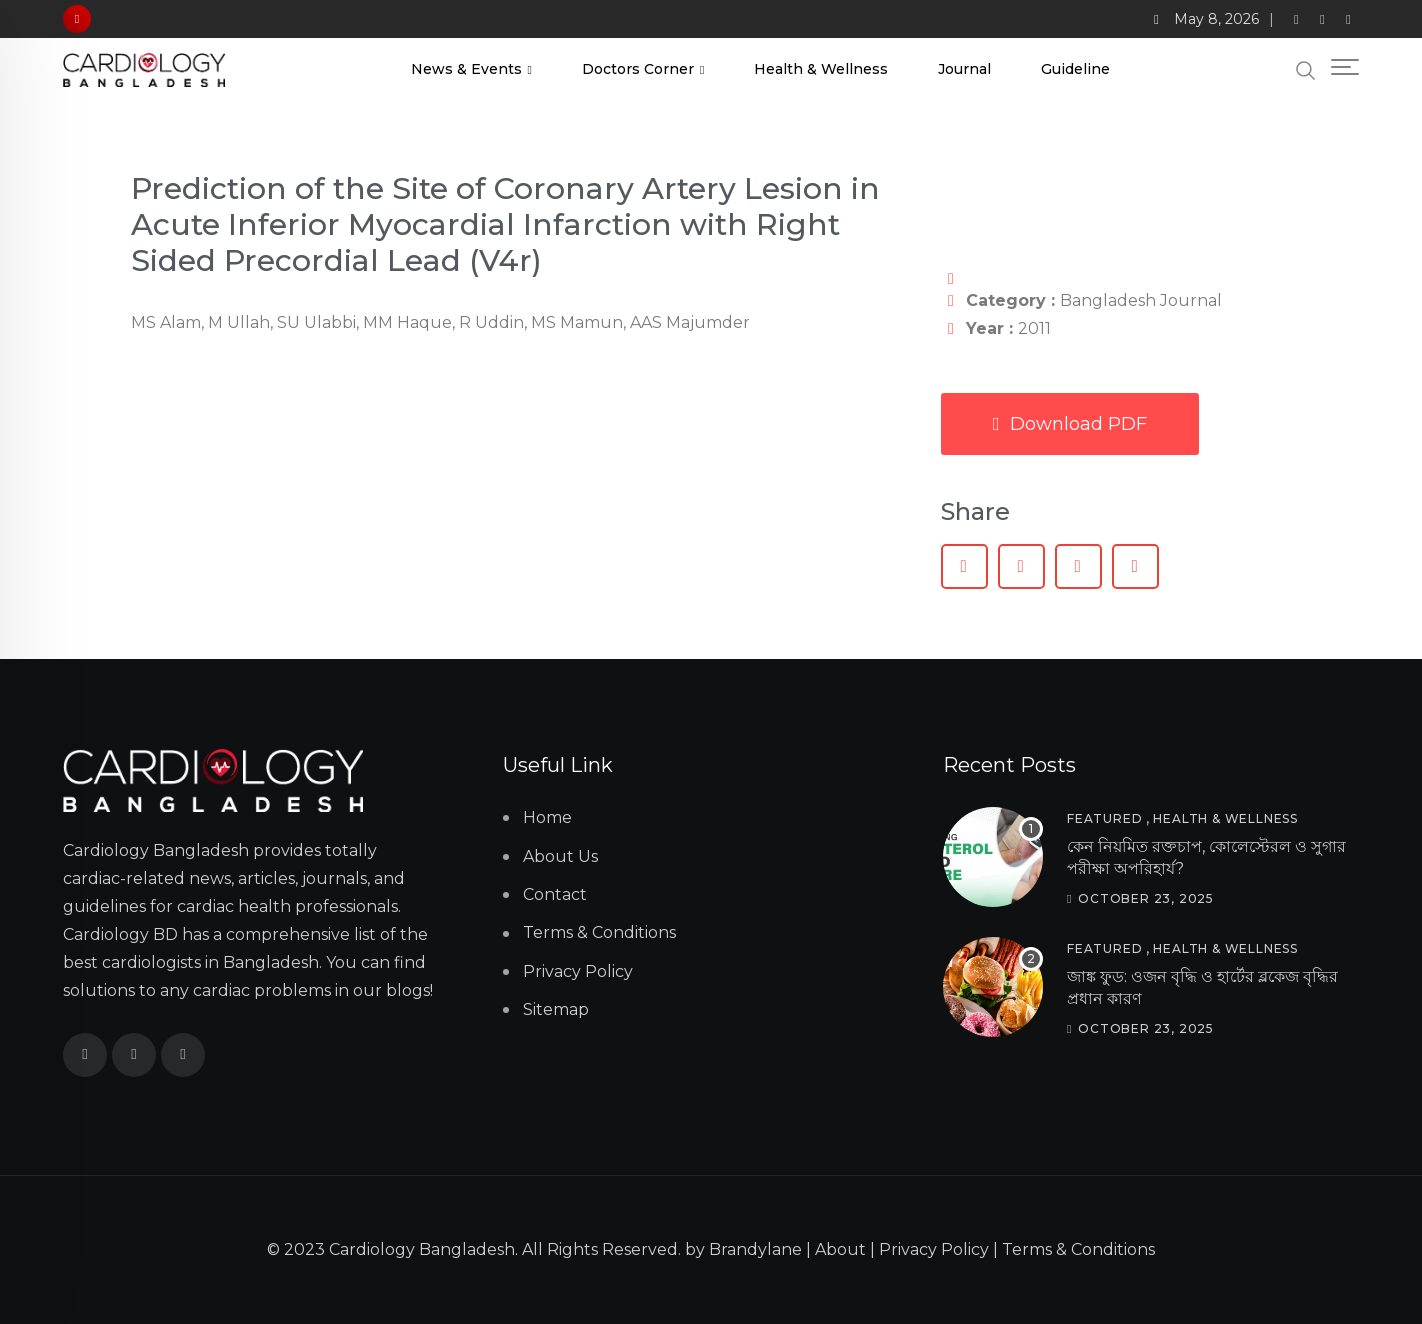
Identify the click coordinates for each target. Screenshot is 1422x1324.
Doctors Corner (638, 69)
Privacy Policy (578, 971)
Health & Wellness (821, 69)
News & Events (466, 69)
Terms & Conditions (599, 932)
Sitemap (556, 1009)
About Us (560, 856)
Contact (555, 894)
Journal (964, 69)
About (840, 1249)
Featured (1104, 818)
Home (547, 817)
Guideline (1075, 69)
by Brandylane (743, 1249)
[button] (964, 566)
